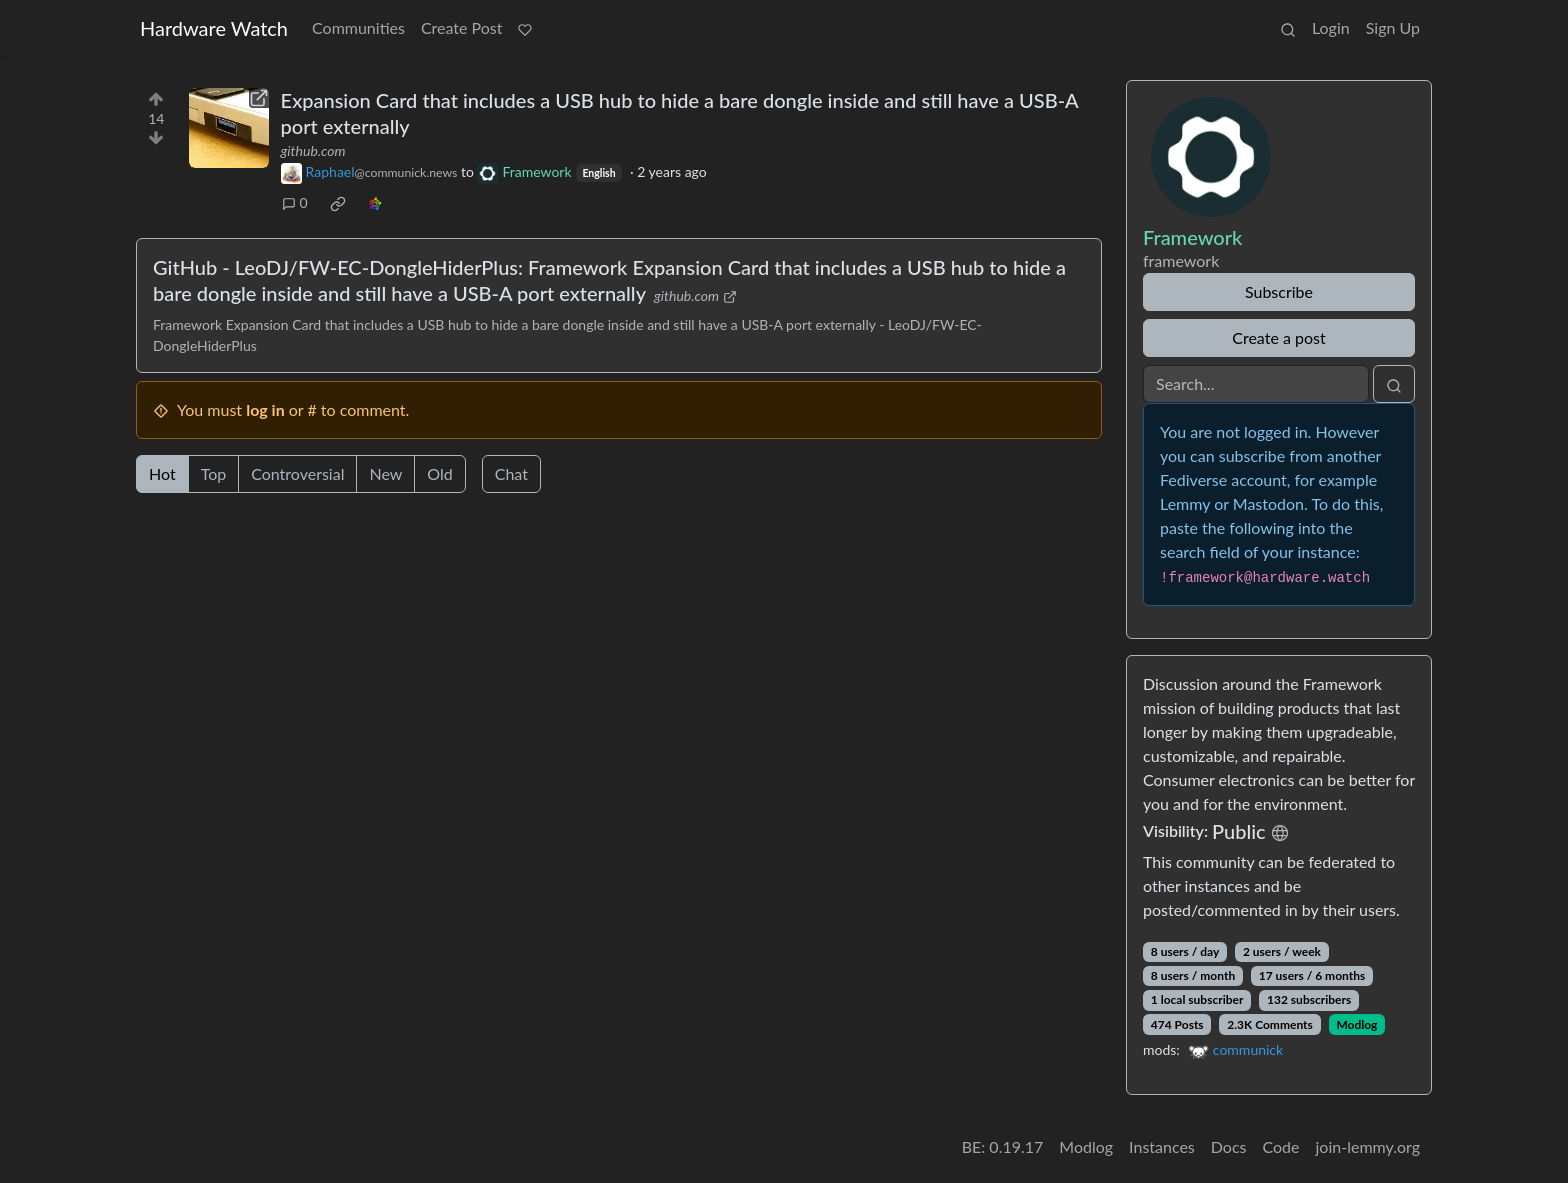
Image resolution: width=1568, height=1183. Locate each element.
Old (439, 473)
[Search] (1256, 384)
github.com (313, 150)
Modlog (1356, 1024)
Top (214, 473)
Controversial (297, 473)
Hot (162, 473)
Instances (1162, 1146)
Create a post (1278, 337)
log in (265, 409)
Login (1331, 27)
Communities (358, 27)
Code (1281, 1146)
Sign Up (1393, 27)
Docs (1229, 1146)
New (385, 473)
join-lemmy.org (1368, 1146)
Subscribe (1279, 291)
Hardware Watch (214, 28)
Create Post (462, 27)
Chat (511, 473)
